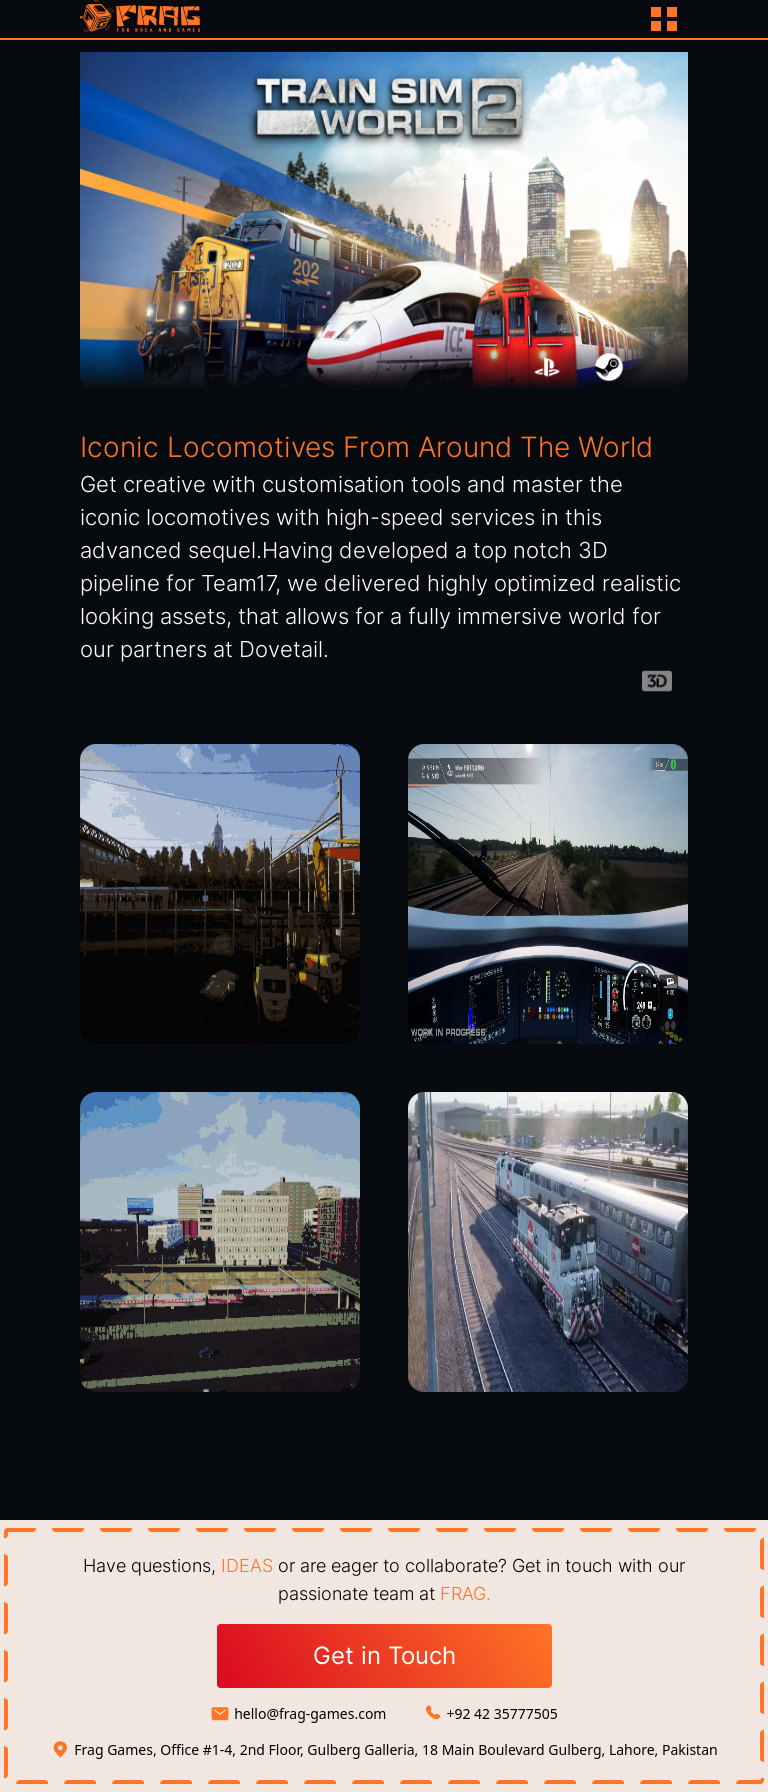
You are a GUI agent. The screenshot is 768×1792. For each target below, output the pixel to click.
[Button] (666, 18)
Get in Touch (384, 1655)
